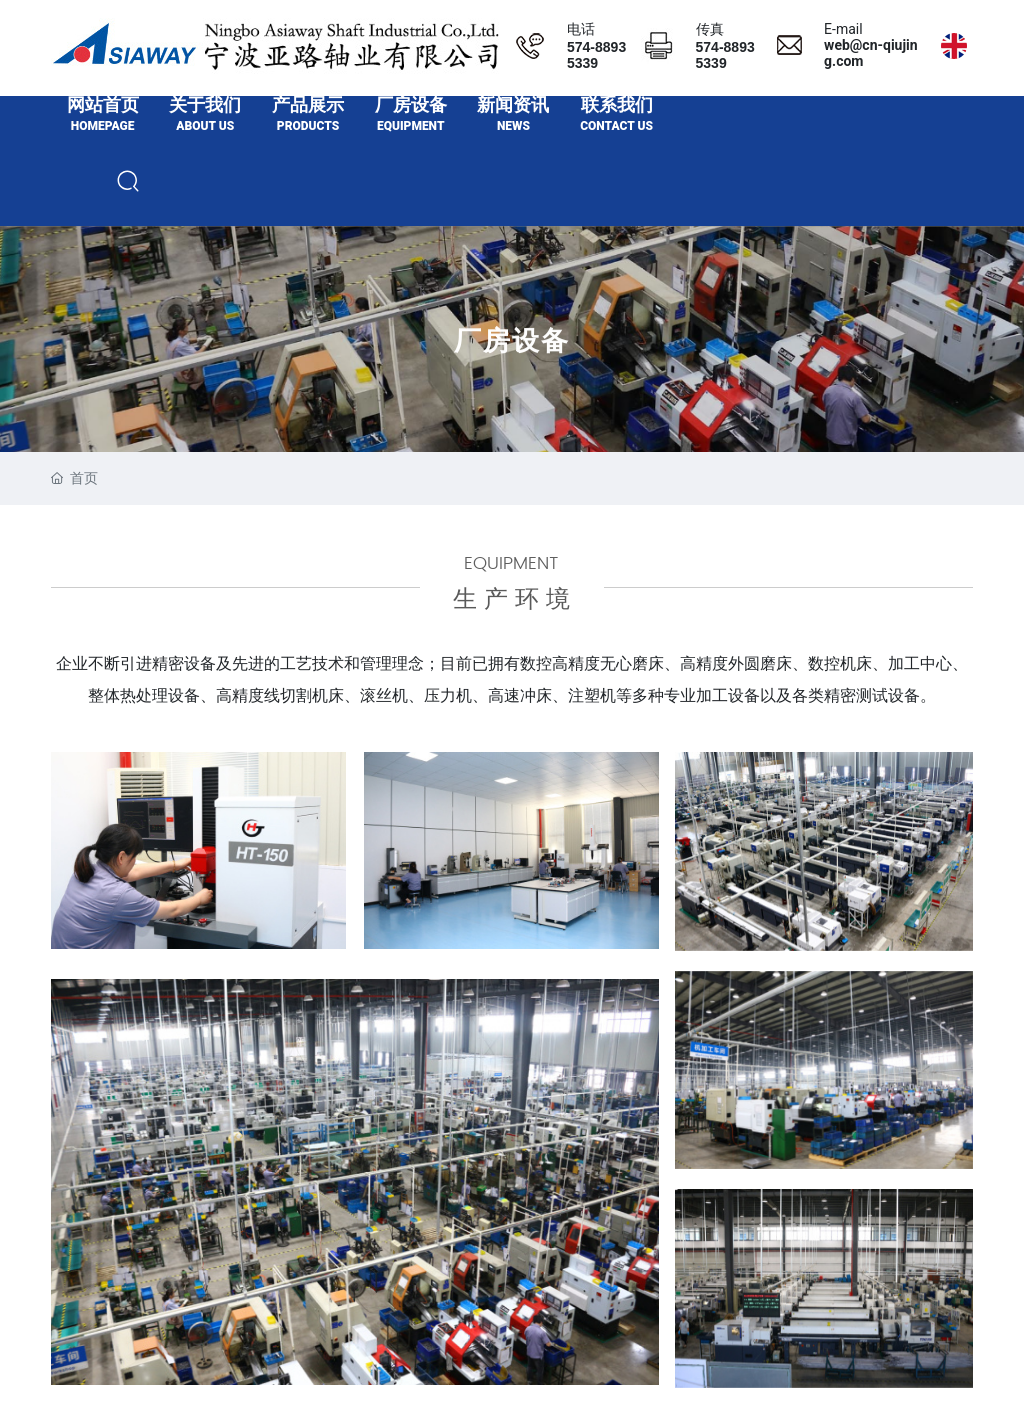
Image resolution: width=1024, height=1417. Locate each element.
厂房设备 (512, 371)
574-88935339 (596, 55)
